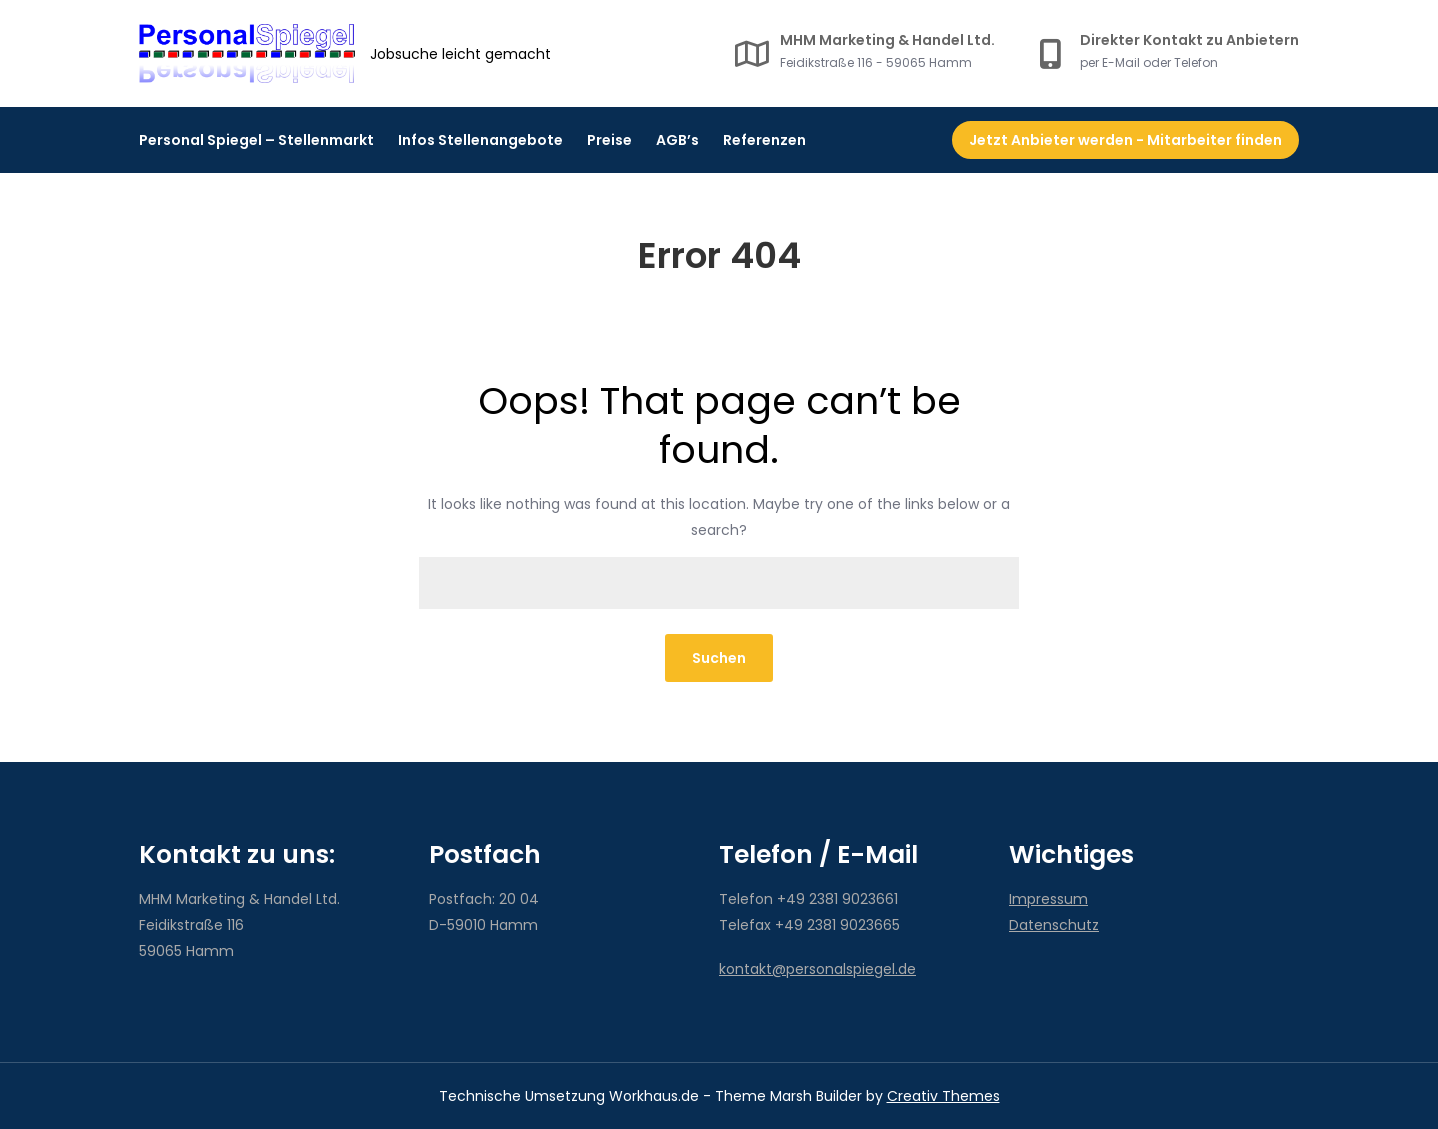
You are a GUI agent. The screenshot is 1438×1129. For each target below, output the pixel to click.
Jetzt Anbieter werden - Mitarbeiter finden (1125, 140)
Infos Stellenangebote (480, 140)
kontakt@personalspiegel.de (817, 969)
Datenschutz (1054, 925)
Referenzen (764, 140)
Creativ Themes (943, 1096)
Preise (609, 140)
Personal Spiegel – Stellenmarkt (256, 140)
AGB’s (677, 140)
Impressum (1048, 899)
